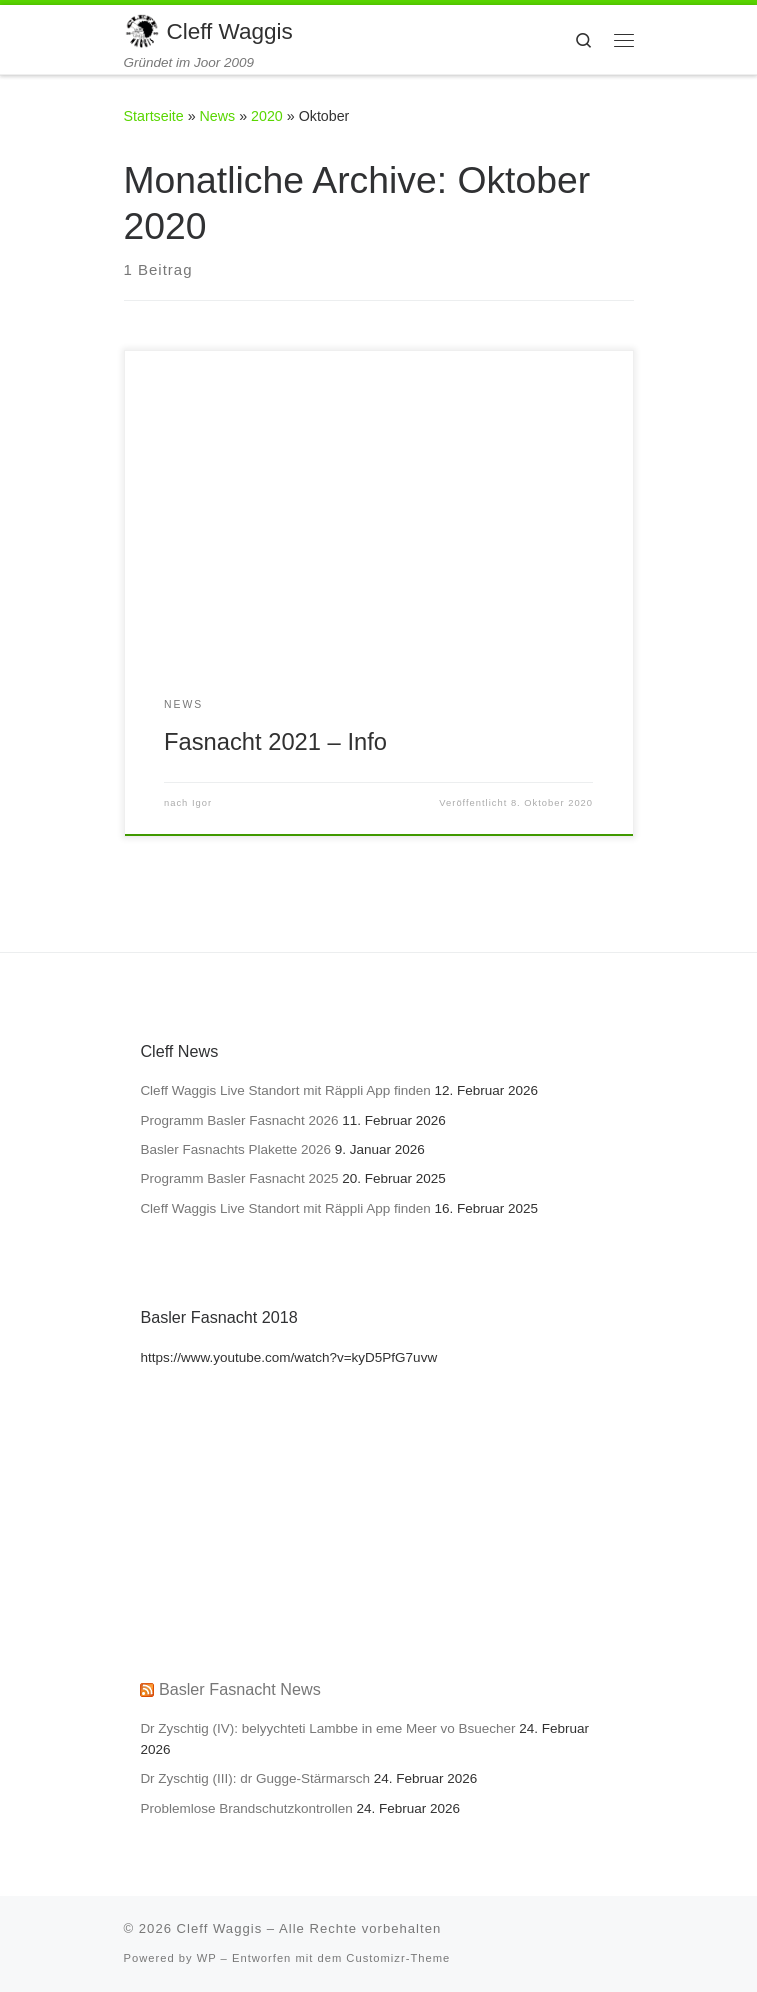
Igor (202, 803)
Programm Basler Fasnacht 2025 (239, 1178)
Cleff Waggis (220, 1928)
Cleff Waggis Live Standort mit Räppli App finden (285, 1090)
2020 (267, 116)
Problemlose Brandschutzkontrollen (246, 1808)
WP (207, 1958)
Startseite (154, 116)
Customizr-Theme (398, 1958)
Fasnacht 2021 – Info (275, 742)
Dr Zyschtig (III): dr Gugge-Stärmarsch (255, 1778)
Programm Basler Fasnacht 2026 (239, 1120)
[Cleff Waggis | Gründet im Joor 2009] (142, 29)
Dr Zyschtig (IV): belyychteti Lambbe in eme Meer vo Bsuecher (327, 1728)
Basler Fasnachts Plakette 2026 (235, 1149)
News (218, 116)
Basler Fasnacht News (240, 1689)
